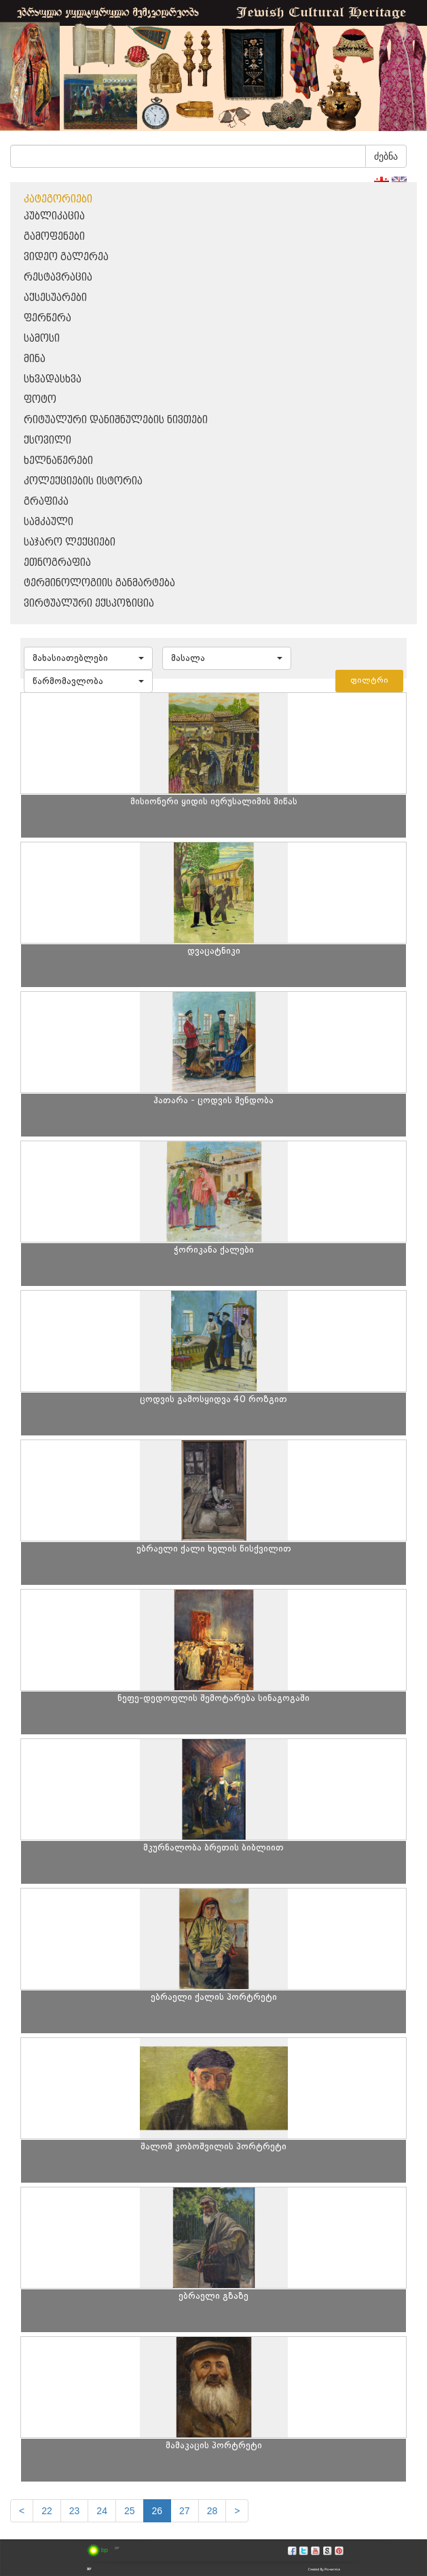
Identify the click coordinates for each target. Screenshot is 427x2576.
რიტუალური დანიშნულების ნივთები (116, 420)
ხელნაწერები (58, 461)
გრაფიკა (46, 501)
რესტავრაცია (58, 277)
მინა (34, 359)
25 (129, 2510)
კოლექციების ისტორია (83, 481)
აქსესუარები (55, 298)
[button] (88, 658)
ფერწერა (47, 318)
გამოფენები (54, 237)
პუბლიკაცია (54, 216)
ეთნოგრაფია (57, 563)
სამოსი (42, 338)
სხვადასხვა (52, 379)
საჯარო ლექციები (69, 542)
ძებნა (386, 156)
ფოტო (40, 400)
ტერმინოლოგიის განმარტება (99, 583)
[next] (236, 2510)
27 (184, 2510)
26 (157, 2510)
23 (74, 2510)
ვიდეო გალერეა (66, 257)
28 (212, 2510)
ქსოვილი (47, 440)
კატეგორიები (58, 199)
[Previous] (21, 2510)
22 (46, 2510)
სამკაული (48, 522)
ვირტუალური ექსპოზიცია (89, 603)
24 (101, 2510)
